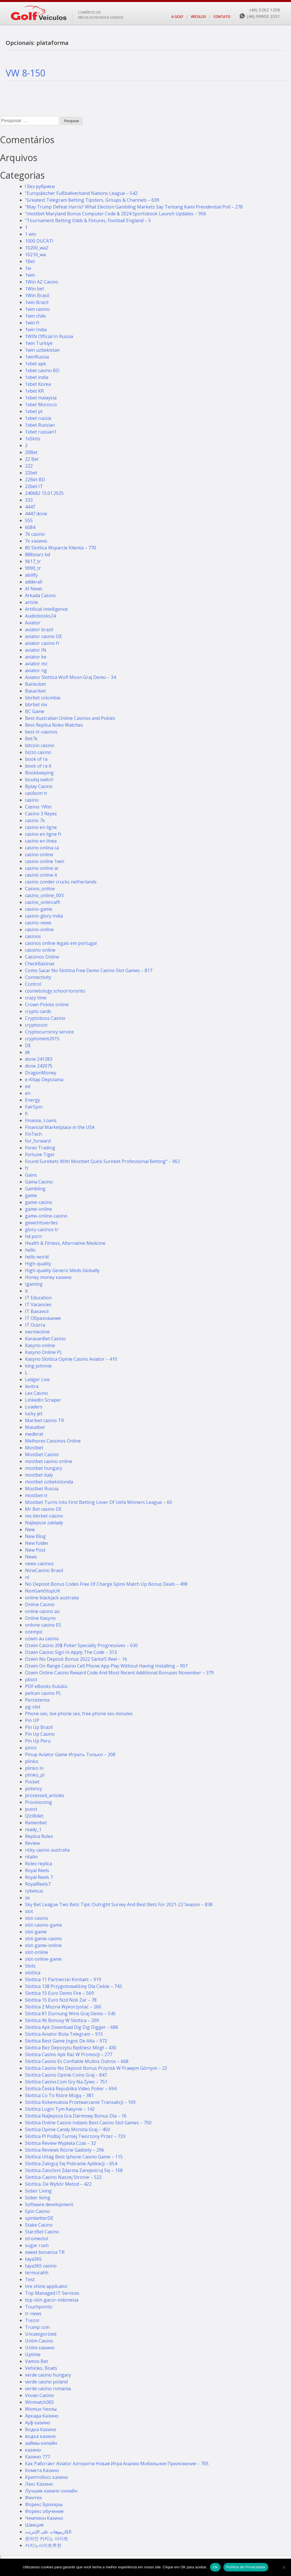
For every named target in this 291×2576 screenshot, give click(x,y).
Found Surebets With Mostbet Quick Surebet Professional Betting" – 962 (102, 1161)
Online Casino (40, 1604)
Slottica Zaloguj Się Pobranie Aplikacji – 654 (71, 2163)
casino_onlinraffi (42, 902)
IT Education (38, 1298)
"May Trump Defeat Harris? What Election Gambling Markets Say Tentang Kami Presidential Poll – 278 (134, 207)
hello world (37, 1257)
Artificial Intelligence (46, 609)
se (27, 1898)
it (26, 1291)
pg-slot (32, 1707)
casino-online (39, 929)
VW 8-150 (25, 73)
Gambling (35, 1188)
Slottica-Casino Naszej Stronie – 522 (63, 2177)
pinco (31, 1748)
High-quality (38, 1263)
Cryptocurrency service (49, 1032)
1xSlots (32, 438)
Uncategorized (40, 2334)
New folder (37, 1543)
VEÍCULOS (198, 16)
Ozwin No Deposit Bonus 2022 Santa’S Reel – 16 (76, 1659)
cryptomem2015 (42, 1038)
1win (30, 275)
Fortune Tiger (40, 1154)
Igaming (34, 1284)
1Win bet (34, 288)
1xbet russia (38, 418)
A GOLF (177, 16)
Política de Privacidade (245, 2567)
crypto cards (38, 1011)
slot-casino (36, 1918)
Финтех (33, 2497)
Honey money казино (48, 1277)
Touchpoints (38, 2307)
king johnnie (38, 1366)
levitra (31, 1386)
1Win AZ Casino (41, 282)
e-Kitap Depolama (44, 1079)
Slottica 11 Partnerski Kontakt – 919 (63, 1979)
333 (29, 500)
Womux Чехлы (41, 2409)
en (27, 1093)
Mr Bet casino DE (43, 1509)
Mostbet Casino (42, 1454)
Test (30, 2279)
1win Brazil (36, 302)
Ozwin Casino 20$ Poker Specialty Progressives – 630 (81, 1645)
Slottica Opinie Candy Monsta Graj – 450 (67, 2129)
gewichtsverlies (41, 1223)
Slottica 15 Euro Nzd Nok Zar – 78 (61, 2000)
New (30, 1529)
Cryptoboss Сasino (45, 1018)
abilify (31, 575)
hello (30, 1250)
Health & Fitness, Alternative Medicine (65, 1243)
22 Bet (32, 459)
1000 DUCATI (39, 241)
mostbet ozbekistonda (49, 1482)
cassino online (40, 950)
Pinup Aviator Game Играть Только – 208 (70, 1754)
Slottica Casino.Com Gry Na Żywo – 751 (66, 2082)
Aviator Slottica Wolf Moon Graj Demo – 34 (70, 677)
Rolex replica (38, 1863)
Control (33, 984)
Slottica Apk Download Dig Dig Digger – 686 (71, 2027)
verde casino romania (48, 2388)
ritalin (31, 1857)
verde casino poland (46, 2382)
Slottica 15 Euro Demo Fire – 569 (59, 1993)
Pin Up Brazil (39, 1727)
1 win (30, 234)
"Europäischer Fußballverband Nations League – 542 (81, 193)
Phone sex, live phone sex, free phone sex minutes (79, 1713)
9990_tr (33, 568)
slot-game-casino (43, 1938)
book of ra (36, 759)
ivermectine (37, 1332)
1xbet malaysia (41, 398)
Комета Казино (42, 2470)
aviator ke (35, 657)
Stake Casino (39, 2225)
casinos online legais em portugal (61, 943)
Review (32, 1843)
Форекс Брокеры (44, 2504)
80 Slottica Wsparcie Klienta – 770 (60, 548)
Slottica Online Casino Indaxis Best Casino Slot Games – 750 (88, 2122)
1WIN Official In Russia (49, 336)
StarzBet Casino (42, 2232)
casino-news (38, 923)
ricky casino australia (47, 1850)
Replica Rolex (39, 1836)
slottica (32, 1972)
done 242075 (38, 1066)
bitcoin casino (39, 745)
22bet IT (34, 486)
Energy (32, 1100)
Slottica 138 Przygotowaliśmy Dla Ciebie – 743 (73, 1986)
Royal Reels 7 (39, 1877)
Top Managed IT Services (52, 2293)
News (31, 1557)
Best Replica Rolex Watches (54, 725)
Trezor (32, 2320)
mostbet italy (39, 1475)
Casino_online (40, 888)
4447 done (36, 513)
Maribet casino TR (44, 1420)
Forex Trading (40, 1148)
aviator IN (35, 650)
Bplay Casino (39, 786)
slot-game (36, 1932)
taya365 (33, 2259)
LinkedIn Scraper (43, 1400)
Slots (30, 1966)
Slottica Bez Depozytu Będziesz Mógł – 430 (70, 2047)
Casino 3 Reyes (41, 813)
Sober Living (38, 2191)
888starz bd (37, 554)
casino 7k (35, 820)
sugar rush (37, 2245)
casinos (33, 936)
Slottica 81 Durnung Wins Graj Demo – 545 (70, 2013)
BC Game (34, 711)
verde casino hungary (48, 2375)
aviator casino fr (42, 643)
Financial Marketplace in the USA (60, 1127)
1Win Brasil (37, 295)
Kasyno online (40, 1345)
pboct (31, 1679)
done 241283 (38, 1059)
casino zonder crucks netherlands (61, 882)
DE (28, 1045)
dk (27, 1052)
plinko (31, 1761)
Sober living (37, 2197)
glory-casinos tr (42, 1229)
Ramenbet (36, 1823)
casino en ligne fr (43, 834)
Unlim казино (40, 2347)
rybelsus (34, 1891)
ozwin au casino (42, 1638)
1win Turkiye (39, 343)
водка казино (40, 2436)
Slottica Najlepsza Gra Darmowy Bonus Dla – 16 (75, 2116)
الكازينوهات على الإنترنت (48, 2532)
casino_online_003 (44, 895)
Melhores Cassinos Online (53, 1441)
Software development (49, 2204)
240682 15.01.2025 (44, 493)
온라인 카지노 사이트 (46, 2538)
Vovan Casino (39, 2395)
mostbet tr (36, 1495)
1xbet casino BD (42, 370)
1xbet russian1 (41, 432)
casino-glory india (44, 916)
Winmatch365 (39, 2402)
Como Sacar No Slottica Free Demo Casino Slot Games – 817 (88, 970)
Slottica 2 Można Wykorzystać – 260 (63, 2007)
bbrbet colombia (42, 698)
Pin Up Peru (38, 1741)
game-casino (38, 1202)
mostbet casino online (48, 1461)
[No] (284, 2567)
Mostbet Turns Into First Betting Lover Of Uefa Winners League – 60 (98, 1502)
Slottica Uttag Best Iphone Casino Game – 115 (74, 2157)
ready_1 (33, 1829)
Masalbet (35, 1427)
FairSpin (33, 1107)
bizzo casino (38, 752)
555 (29, 520)
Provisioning (38, 1802)
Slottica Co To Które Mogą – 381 (59, 2095)
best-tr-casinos (41, 732)
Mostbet (34, 1448)
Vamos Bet (36, 2361)
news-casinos (39, 1563)
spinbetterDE (39, 2218)
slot (29, 1911)
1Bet (30, 261)
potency (33, 1788)
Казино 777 (37, 2457)
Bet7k (31, 738)
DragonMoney (40, 1073)
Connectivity (38, 977)
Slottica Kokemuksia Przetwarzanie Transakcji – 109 (80, 2102)
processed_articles (44, 1795)
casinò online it (41, 875)
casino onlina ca (42, 848)
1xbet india (36, 377)
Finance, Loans (41, 1120)
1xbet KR (34, 391)
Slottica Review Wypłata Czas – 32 (60, 2143)
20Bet (31, 452)
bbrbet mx (36, 704)
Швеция (34, 2525)
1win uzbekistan (42, 350)
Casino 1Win (38, 807)
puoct (31, 1809)
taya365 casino (41, 2266)
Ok (215, 2567)
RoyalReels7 (38, 1884)
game (31, 1195)
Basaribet (35, 691)
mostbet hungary (43, 1468)
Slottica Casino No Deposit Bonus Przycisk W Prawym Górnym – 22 (96, 2068)
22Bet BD (35, 479)
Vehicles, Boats (41, 2368)
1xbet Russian (40, 425)
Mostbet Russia (41, 1488)
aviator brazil (39, 629)
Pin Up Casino (40, 1734)
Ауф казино (37, 2422)
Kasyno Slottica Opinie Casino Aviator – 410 (71, 1359)
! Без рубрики (40, 186)
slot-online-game (43, 1959)
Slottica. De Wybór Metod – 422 (58, 2184)
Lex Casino (36, 1393)
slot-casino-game (43, 1925)
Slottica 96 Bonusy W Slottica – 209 (62, 2020)
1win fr (32, 323)
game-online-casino (46, 1216)
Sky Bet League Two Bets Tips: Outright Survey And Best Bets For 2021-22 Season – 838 (119, 1904)
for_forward (38, 1141)
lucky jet (33, 1413)
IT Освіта (35, 1325)
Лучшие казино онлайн (51, 2491)
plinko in (34, 1768)
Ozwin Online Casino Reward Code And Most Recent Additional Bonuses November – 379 (119, 1673)
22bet (31, 473)
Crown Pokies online (47, 1004)
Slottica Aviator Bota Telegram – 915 (64, 2034)
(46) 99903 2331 (263, 16)
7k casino (35, 534)
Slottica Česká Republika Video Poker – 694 (71, 2088)
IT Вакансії (37, 1311)
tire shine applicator (46, 2286)
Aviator (32, 623)
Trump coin (37, 2327)
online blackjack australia (52, 1598)
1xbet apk (35, 363)
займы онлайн (41, 2443)
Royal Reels (37, 1870)
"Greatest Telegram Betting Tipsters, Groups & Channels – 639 (92, 200)
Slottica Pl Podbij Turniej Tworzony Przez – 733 (75, 2136)
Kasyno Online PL (43, 1352)
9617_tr (33, 561)
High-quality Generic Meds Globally (62, 1270)
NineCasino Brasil (44, 1570)
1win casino (37, 309)
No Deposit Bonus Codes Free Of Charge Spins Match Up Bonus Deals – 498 (106, 1584)
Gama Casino (39, 1182)
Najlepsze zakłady (44, 1523)
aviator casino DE (43, 636)
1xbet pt (34, 411)
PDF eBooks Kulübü (46, 1686)
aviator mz (36, 663)
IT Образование (43, 1318)
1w (28, 268)
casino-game (38, 909)
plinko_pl (34, 1775)
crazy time (36, 998)
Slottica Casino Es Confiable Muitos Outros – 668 (76, 2061)
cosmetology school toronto (55, 991)
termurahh (36, 2272)
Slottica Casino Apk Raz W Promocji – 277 (68, 2054)
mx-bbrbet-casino (44, 1516)
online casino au (42, 1611)
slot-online (36, 1952)
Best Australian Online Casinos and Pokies (70, 718)
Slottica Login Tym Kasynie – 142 (60, 2109)
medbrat (34, 1434)
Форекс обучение (44, 2511)
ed (27, 1086)
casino (32, 800)
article (31, 602)
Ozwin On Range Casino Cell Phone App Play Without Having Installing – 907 (106, 1666)
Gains (31, 1175)
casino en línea (41, 841)
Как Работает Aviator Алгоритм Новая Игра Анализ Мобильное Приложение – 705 (117, 2463)
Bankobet (35, 684)
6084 (30, 527)
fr (27, 1168)
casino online (39, 854)
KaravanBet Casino (45, 1338)
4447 (30, 507)
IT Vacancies (38, 1304)
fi (26, 1113)
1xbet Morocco (41, 404)
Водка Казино (40, 2429)
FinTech (33, 1134)
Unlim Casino (39, 2341)
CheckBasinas (40, 963)
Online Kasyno (40, 1618)
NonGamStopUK (42, 1591)
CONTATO (221, 16)
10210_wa (35, 254)
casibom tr (36, 793)
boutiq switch (39, 779)
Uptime (33, 2354)
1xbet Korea (38, 384)
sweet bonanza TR (45, 2252)
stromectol (36, 2238)
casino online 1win (44, 861)
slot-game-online (43, 1945)
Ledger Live (37, 1379)
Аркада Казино (42, 2416)
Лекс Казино (39, 2484)
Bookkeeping (39, 773)
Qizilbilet (34, 1816)
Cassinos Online (42, 957)
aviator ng (36, 670)
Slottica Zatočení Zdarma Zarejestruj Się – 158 (74, 2170)
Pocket (32, 1782)
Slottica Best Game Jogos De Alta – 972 (66, 2041)
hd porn (33, 1236)
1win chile (35, 316)
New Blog (35, 1536)
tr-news (33, 2313)
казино (33, 2450)
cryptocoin (36, 1025)
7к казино (36, 541)
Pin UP (32, 1720)
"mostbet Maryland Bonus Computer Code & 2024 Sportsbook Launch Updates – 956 (115, 214)
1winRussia (37, 357)
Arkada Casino (40, 595)
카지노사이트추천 (43, 2545)
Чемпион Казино (44, 2518)
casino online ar (42, 868)
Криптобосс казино (46, 2477)
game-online (38, 1209)
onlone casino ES (43, 1625)
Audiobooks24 (40, 616)
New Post (35, 1550)
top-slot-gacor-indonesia (51, 2300)
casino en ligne (41, 827)
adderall (33, 582)
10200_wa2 (36, 248)
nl (27, 1577)
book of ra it (38, 766)
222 (29, 466)
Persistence (37, 1700)
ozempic (34, 1632)
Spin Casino (37, 2211)
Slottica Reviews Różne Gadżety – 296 (64, 2150)
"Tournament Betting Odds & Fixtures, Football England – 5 (88, 220)
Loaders (33, 1407)
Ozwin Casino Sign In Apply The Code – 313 (71, 1652)
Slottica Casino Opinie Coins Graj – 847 (66, 2075)
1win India (36, 329)
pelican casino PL (43, 1693)
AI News (33, 588)
